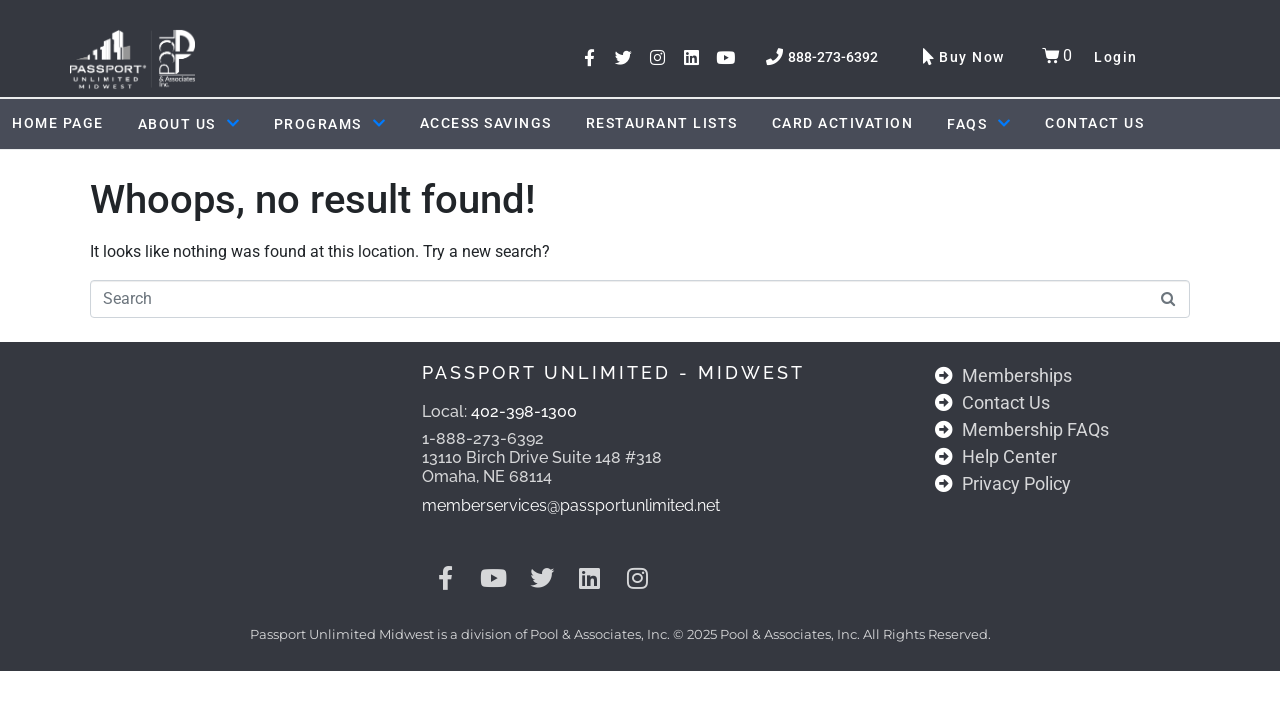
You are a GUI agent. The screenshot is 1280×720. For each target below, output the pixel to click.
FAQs (979, 124)
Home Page (58, 123)
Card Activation (843, 123)
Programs (330, 124)
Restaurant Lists (662, 123)
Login (1116, 57)
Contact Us (1094, 123)
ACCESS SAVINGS (486, 123)
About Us (189, 124)
